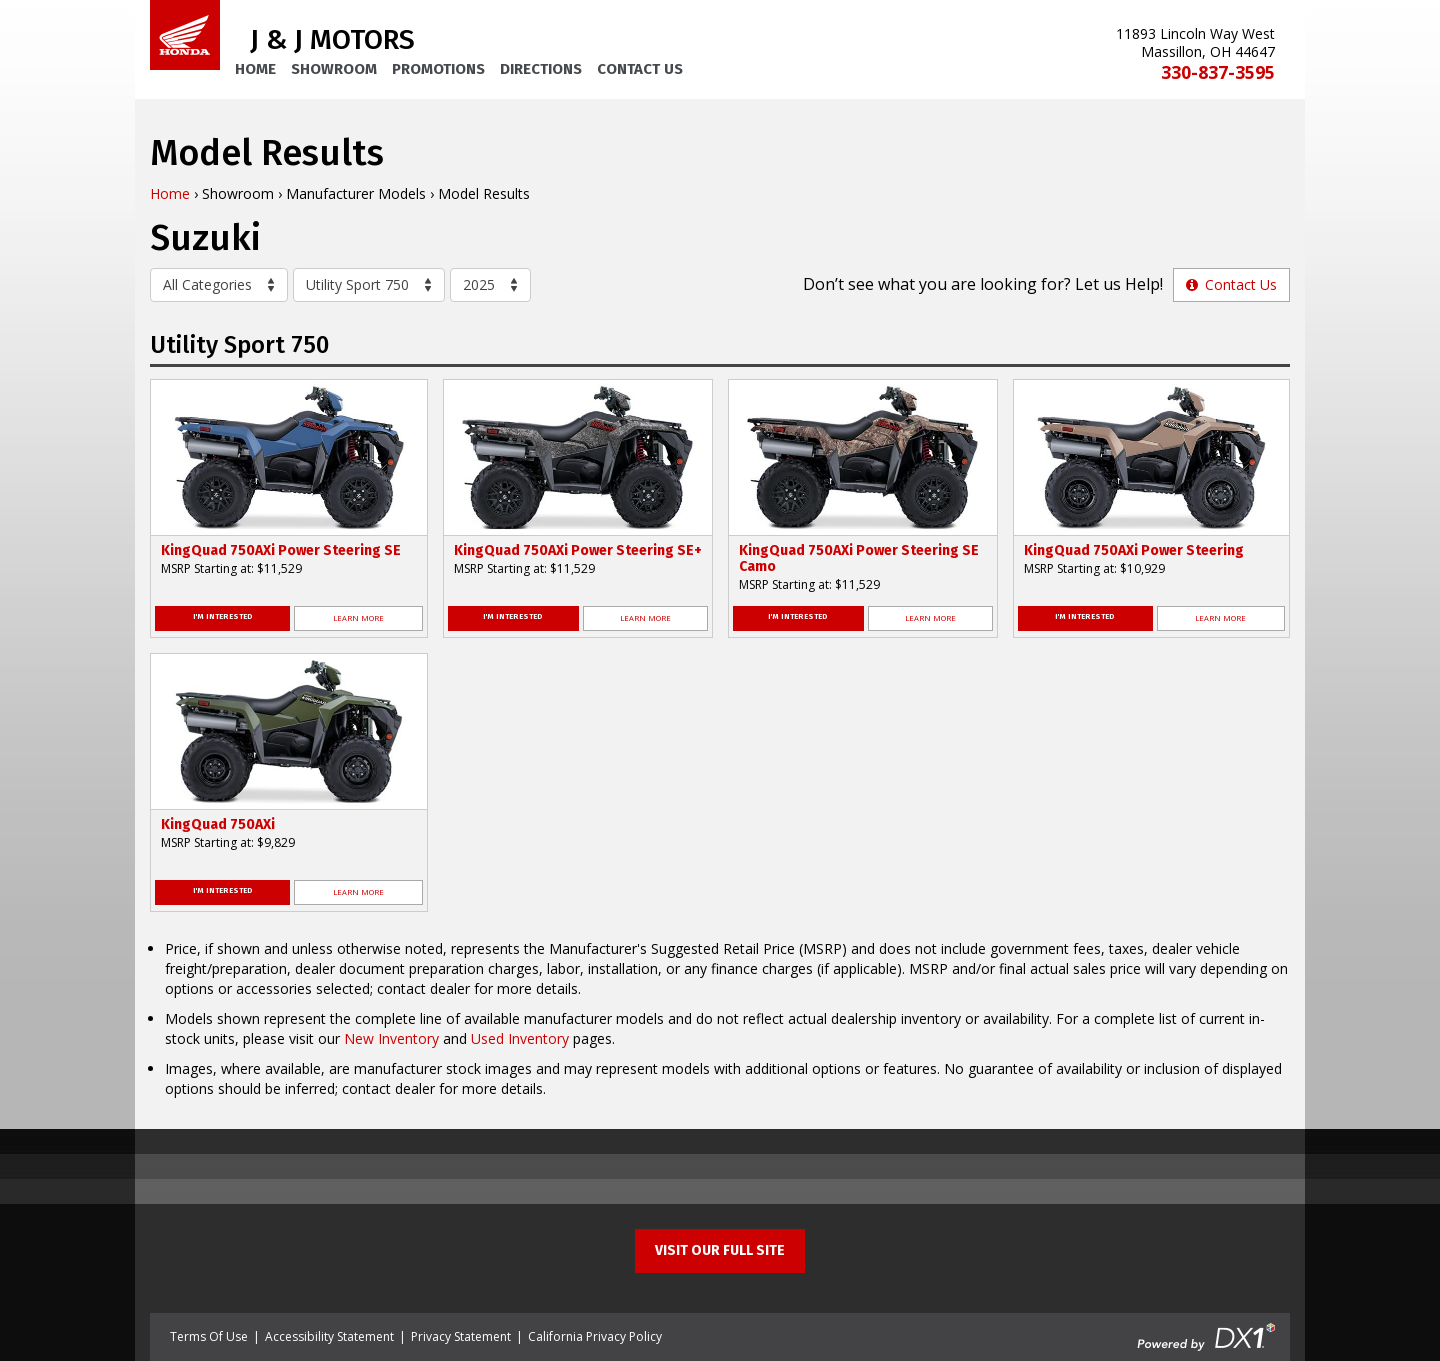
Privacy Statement (461, 1336)
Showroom (334, 69)
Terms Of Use (209, 1336)
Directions (541, 69)
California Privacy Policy (595, 1336)
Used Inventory (520, 1038)
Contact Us (640, 69)
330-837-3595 (1218, 72)
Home (255, 69)
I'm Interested (223, 616)
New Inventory (391, 1038)
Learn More (358, 618)
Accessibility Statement (329, 1336)
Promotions (438, 69)
